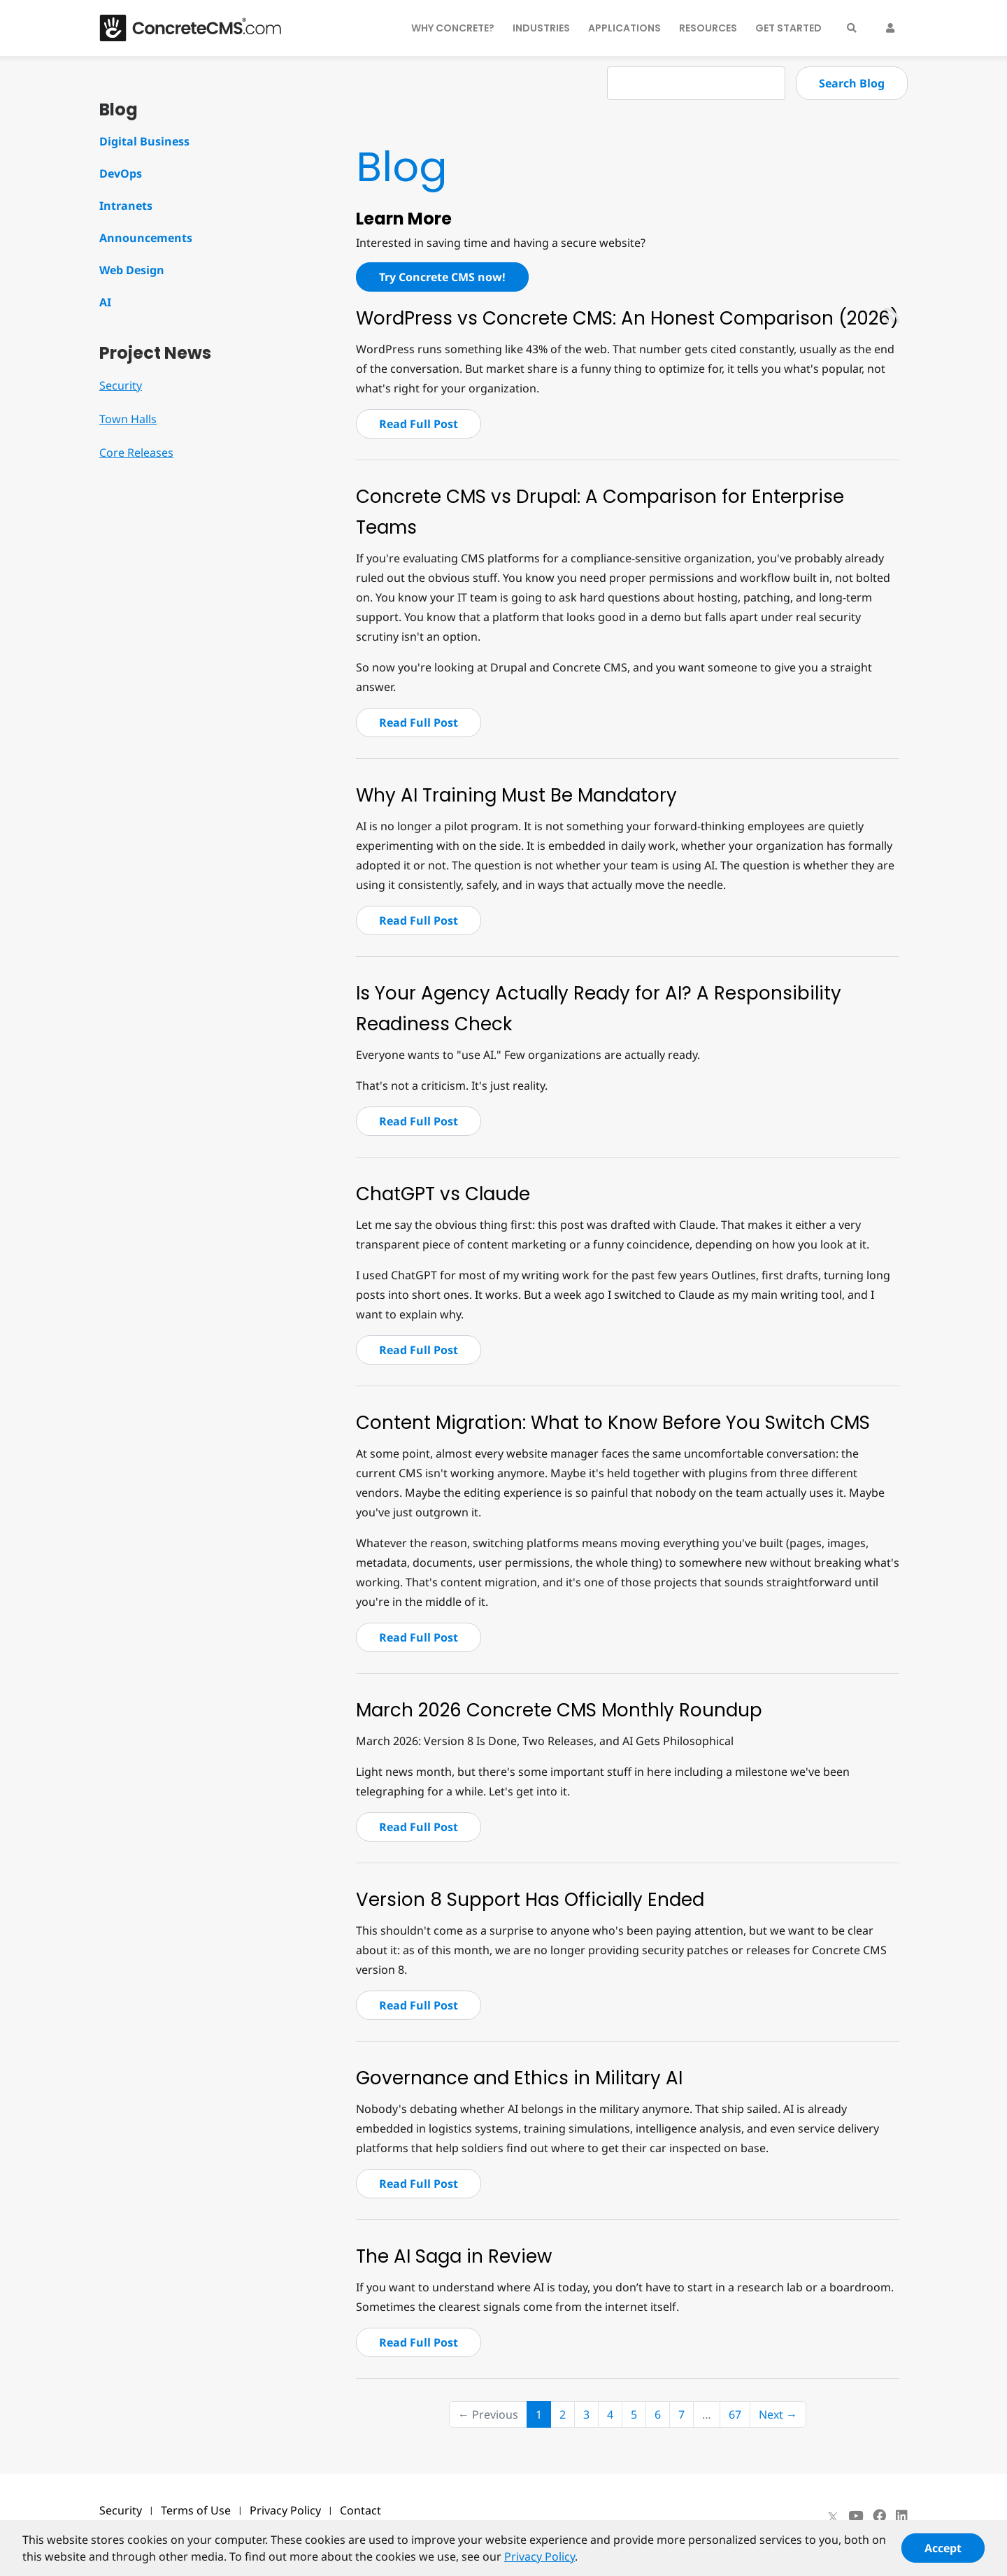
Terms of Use (196, 2510)
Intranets (125, 205)
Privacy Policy (285, 2510)
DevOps (120, 173)
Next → (778, 2414)
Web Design (131, 270)
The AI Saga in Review (454, 2256)
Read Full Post (418, 424)
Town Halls (128, 419)
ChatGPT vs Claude (443, 1194)
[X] (832, 2516)
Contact (360, 2510)
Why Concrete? (452, 28)
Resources (708, 28)
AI (105, 302)
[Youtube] (855, 2516)
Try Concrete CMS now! (442, 277)
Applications (624, 28)
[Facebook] (879, 2516)
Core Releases (136, 452)
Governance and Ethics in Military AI (519, 2078)
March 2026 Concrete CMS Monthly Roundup (559, 1710)
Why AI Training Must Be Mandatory (516, 795)
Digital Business (144, 141)
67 (735, 2414)
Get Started (788, 28)
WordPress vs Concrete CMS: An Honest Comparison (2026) (627, 318)
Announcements (145, 237)
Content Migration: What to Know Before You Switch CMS (613, 1422)
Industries (541, 28)
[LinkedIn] (902, 2516)
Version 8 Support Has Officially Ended (530, 1899)
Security (120, 385)
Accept (943, 2554)
